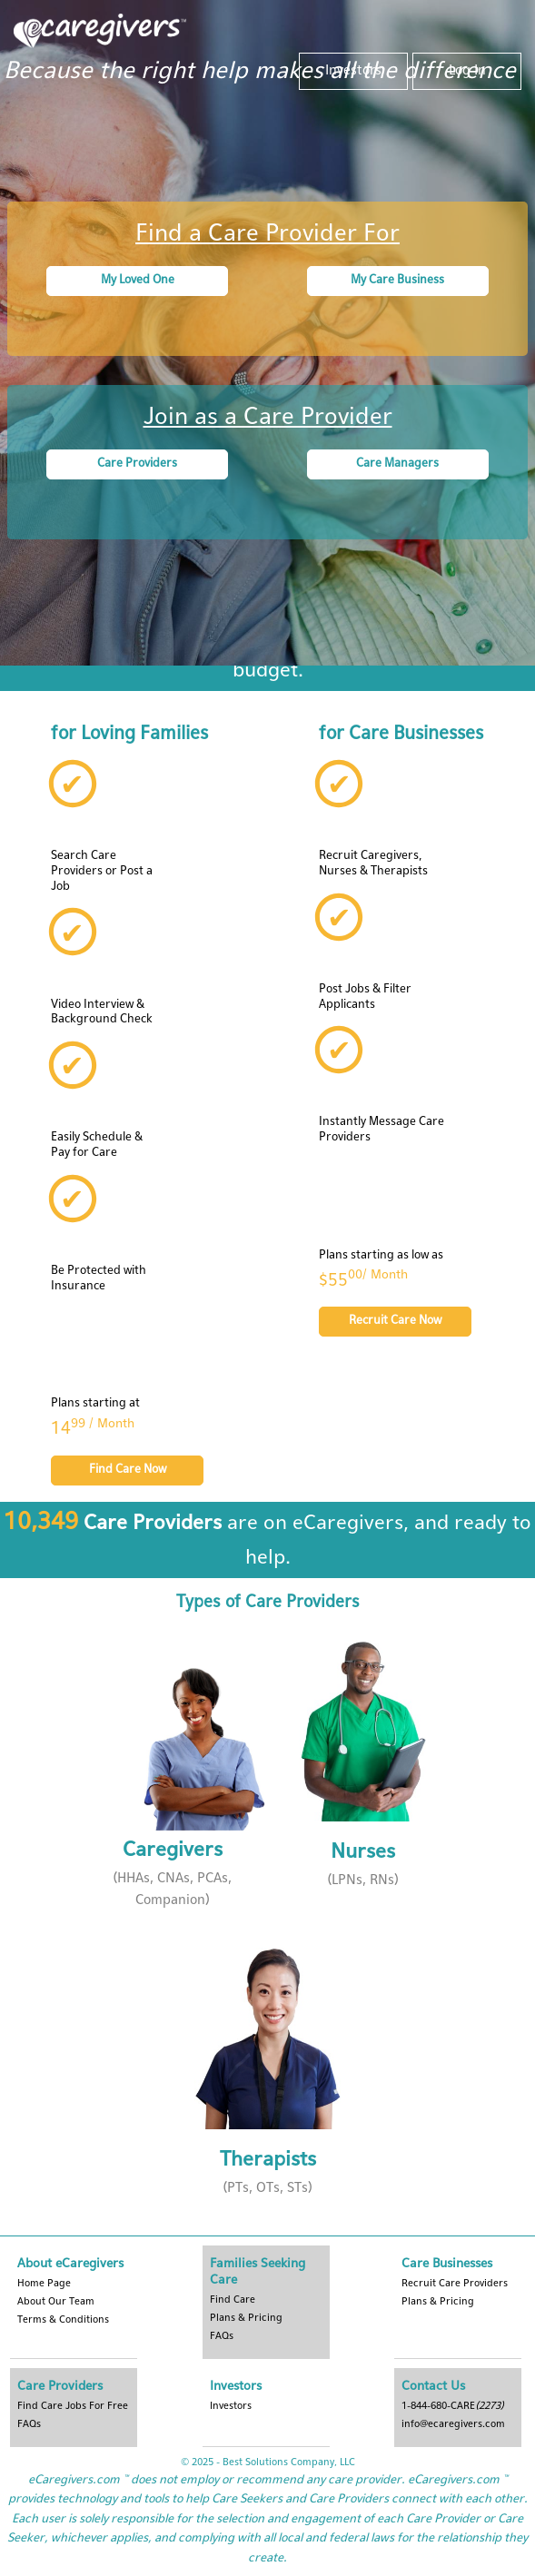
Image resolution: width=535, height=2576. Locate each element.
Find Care (232, 2300)
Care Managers (397, 464)
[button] (172, 1776)
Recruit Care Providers (454, 2283)
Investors (353, 70)
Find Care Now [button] (127, 1470)
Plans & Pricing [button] (246, 2318)
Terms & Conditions (63, 2319)
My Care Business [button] (397, 280)
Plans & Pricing (437, 2301)
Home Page (44, 2283)
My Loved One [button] (137, 280)
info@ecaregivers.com (453, 2424)
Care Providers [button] (137, 464)
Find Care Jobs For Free (72, 2406)
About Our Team (55, 2301)
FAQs (221, 2336)
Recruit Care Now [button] (395, 1321)
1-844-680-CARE (452, 2406)
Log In (467, 70)
